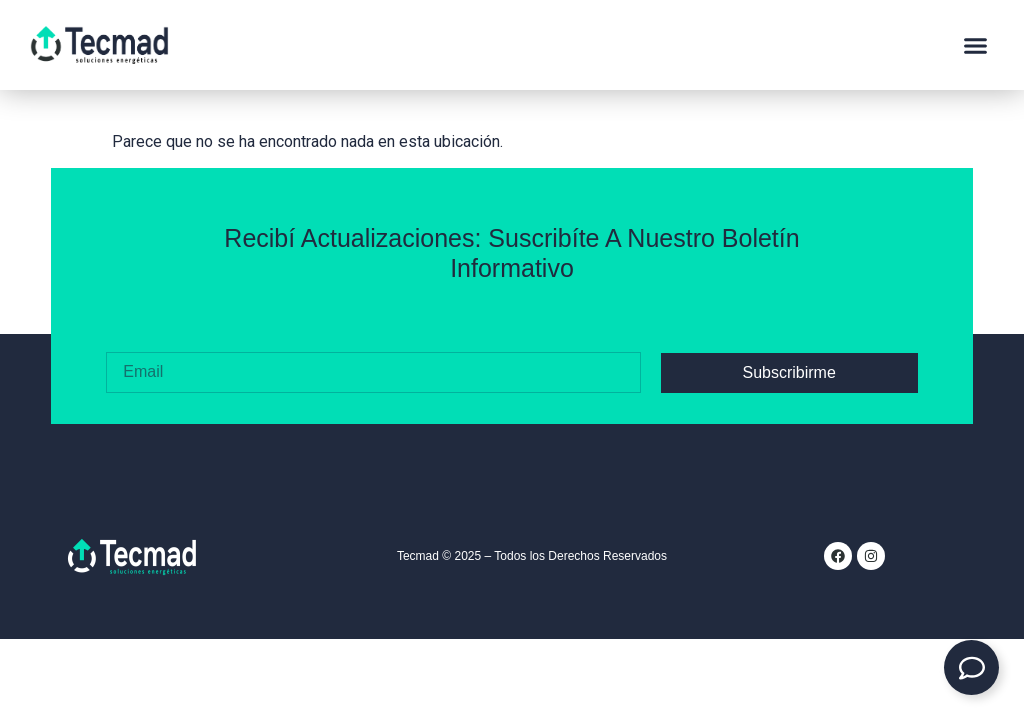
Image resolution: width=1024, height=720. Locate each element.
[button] (976, 45)
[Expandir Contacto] (971, 667)
